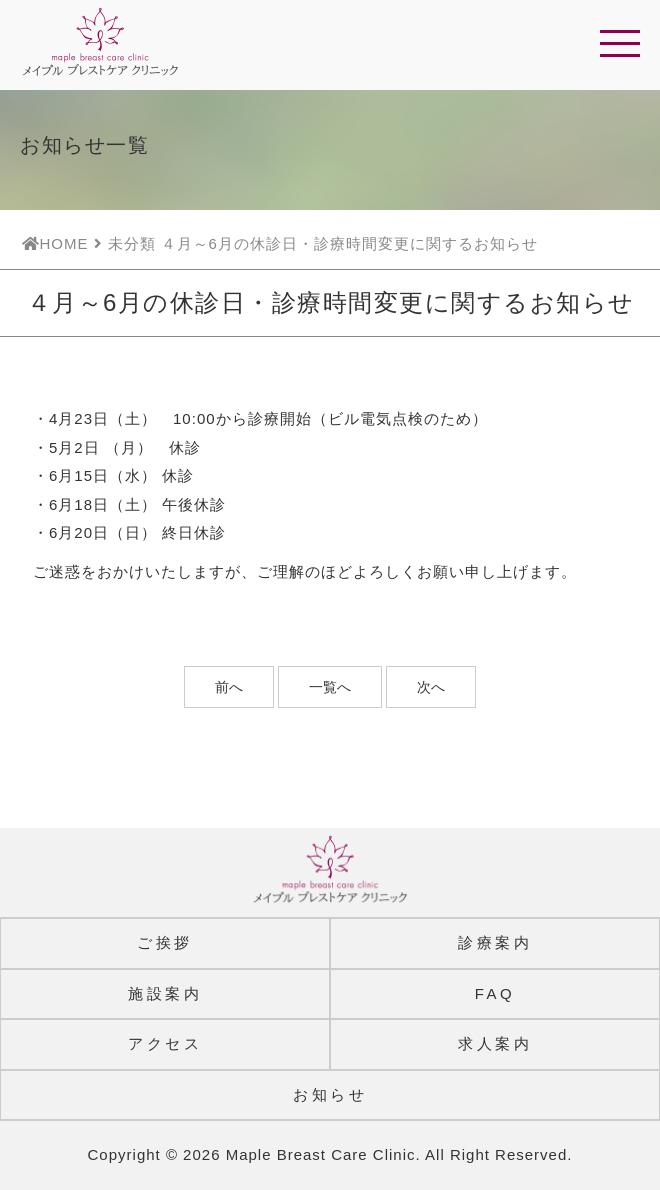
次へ (431, 687)
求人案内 (495, 1043)
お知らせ (330, 1094)
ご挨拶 (165, 942)
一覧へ (330, 687)
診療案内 (495, 942)
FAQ (495, 993)
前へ (229, 687)
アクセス (165, 1043)
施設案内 (165, 993)
